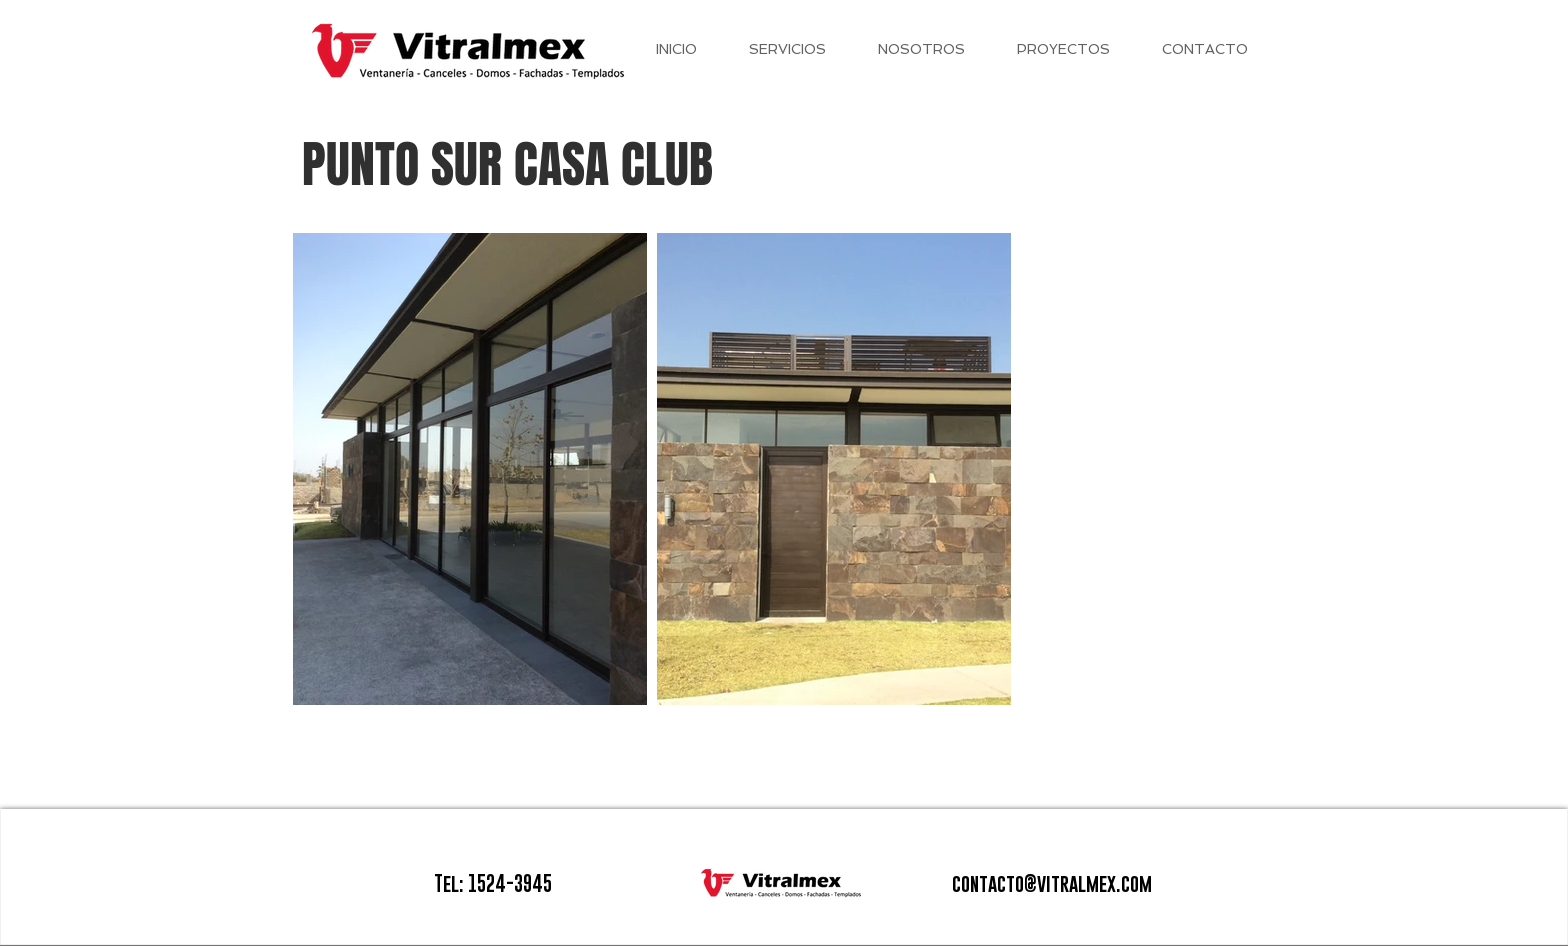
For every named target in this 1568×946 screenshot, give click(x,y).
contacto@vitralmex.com (1052, 883)
